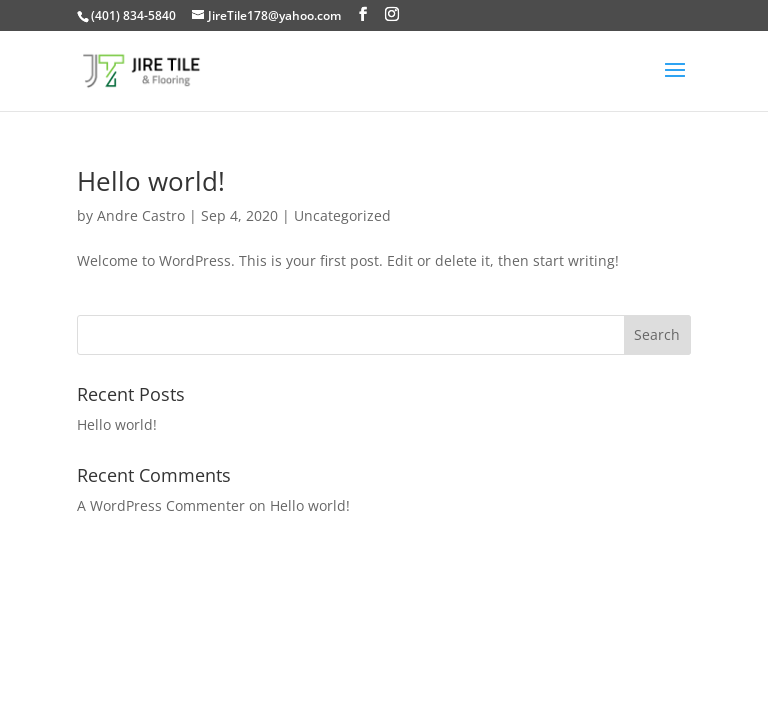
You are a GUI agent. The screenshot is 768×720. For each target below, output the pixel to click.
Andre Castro (141, 215)
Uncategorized (342, 215)
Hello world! (151, 181)
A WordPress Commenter (161, 505)
